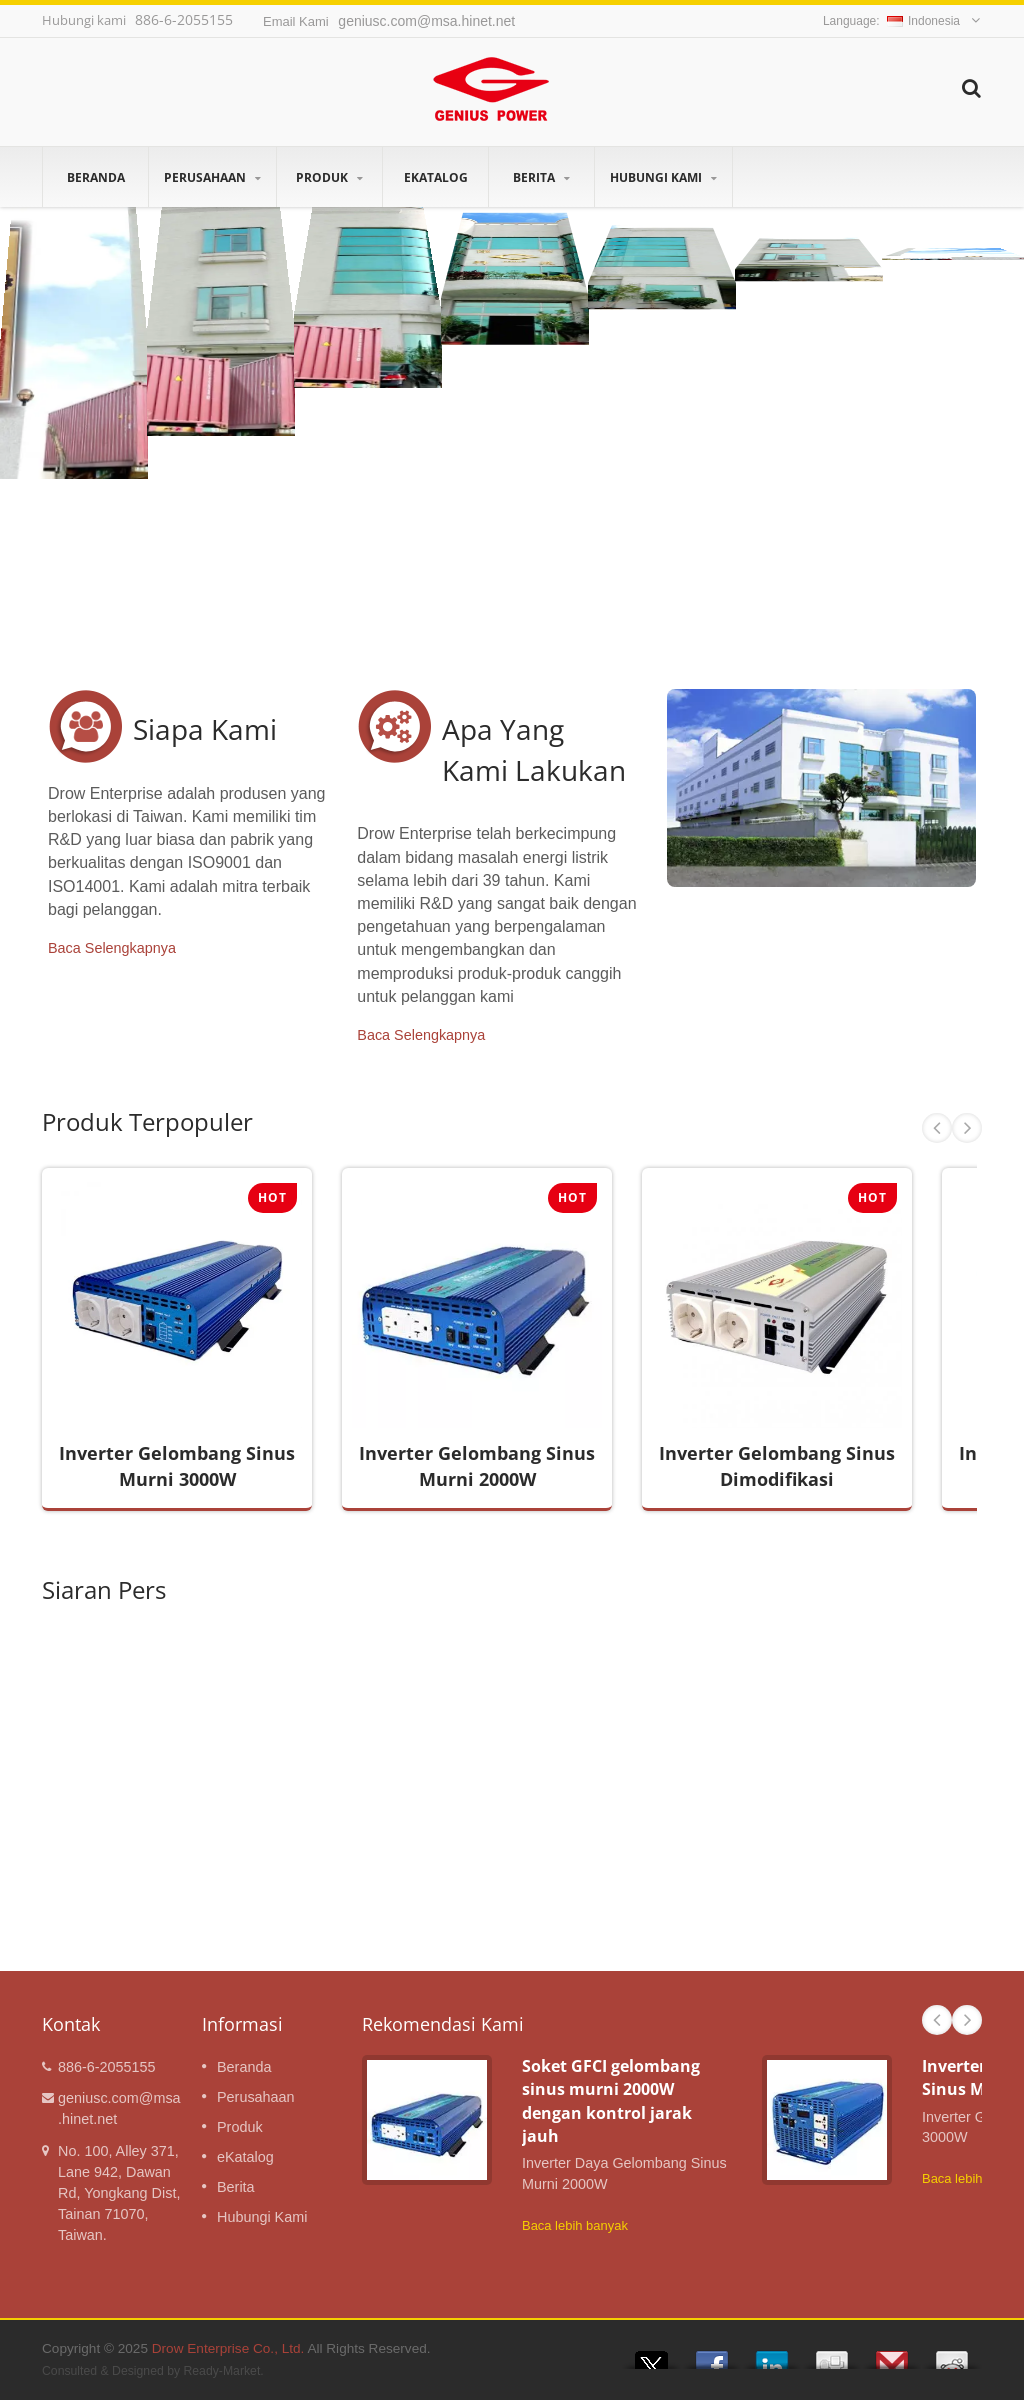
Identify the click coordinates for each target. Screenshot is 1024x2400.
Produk (329, 177)
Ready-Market (221, 2371)
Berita (541, 177)
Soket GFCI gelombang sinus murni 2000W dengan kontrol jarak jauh (611, 2101)
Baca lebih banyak (575, 2225)
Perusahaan (212, 177)
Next (967, 1128)
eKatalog (435, 177)
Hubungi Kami (663, 177)
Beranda (95, 177)
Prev (937, 1128)
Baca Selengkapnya (112, 948)
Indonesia (923, 21)
